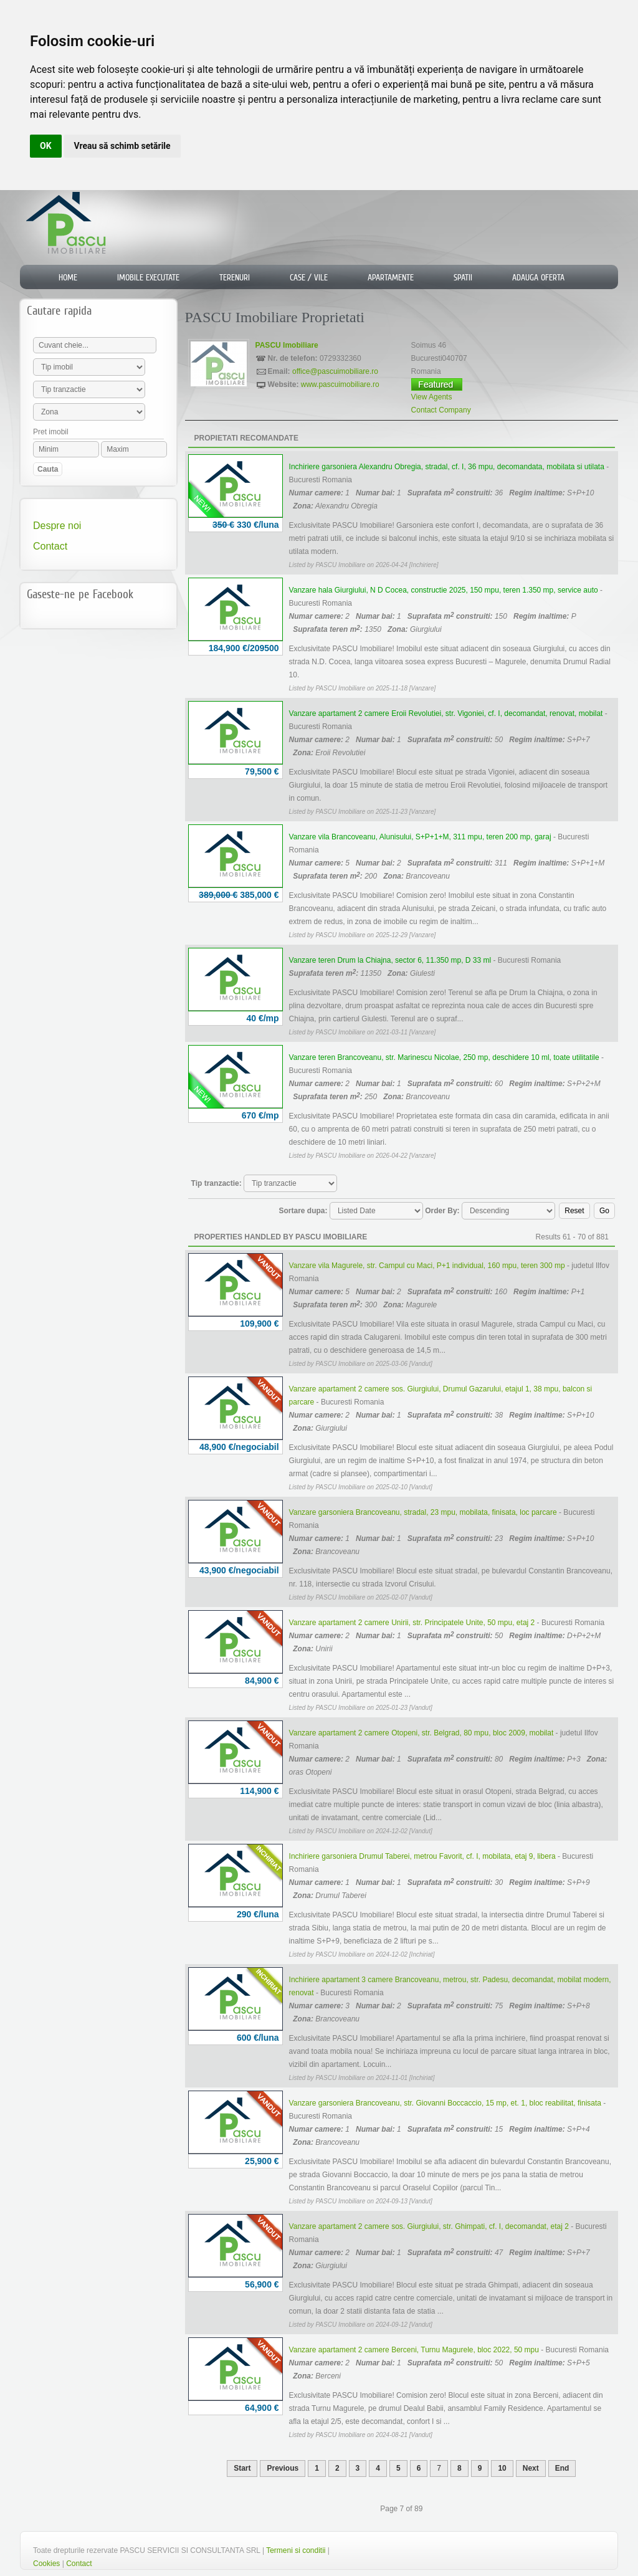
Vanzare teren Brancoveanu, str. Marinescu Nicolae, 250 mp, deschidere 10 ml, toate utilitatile (444, 1057)
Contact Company (441, 410)
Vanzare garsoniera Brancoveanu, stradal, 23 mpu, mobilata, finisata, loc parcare (423, 1512)
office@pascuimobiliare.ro (335, 371)
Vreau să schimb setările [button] (122, 146)
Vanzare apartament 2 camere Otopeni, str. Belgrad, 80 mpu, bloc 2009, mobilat (421, 1733)
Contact (50, 546)
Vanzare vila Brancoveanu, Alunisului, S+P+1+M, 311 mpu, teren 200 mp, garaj (420, 836)
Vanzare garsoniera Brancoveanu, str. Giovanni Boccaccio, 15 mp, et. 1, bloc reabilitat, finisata (445, 2103)
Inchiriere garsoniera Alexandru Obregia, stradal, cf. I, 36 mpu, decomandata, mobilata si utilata (446, 466)
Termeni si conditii (295, 2550)
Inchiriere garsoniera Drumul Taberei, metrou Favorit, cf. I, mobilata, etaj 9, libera (422, 1856)
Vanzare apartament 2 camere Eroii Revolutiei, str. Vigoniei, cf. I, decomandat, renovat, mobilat (446, 713)
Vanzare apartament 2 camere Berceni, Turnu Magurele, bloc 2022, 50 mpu (414, 2349)
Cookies (46, 2563)
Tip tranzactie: (216, 1183)
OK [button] (46, 146)
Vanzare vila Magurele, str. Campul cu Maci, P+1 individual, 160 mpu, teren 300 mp (427, 1265)
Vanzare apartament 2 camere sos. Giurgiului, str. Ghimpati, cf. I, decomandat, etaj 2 (429, 2226)
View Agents (431, 397)
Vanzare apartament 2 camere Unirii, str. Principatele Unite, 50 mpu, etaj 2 (412, 1622)
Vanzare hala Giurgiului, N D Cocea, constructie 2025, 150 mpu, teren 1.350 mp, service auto (443, 590)
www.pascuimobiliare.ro (340, 384)
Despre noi (57, 525)
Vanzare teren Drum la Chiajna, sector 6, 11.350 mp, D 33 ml (390, 960)
